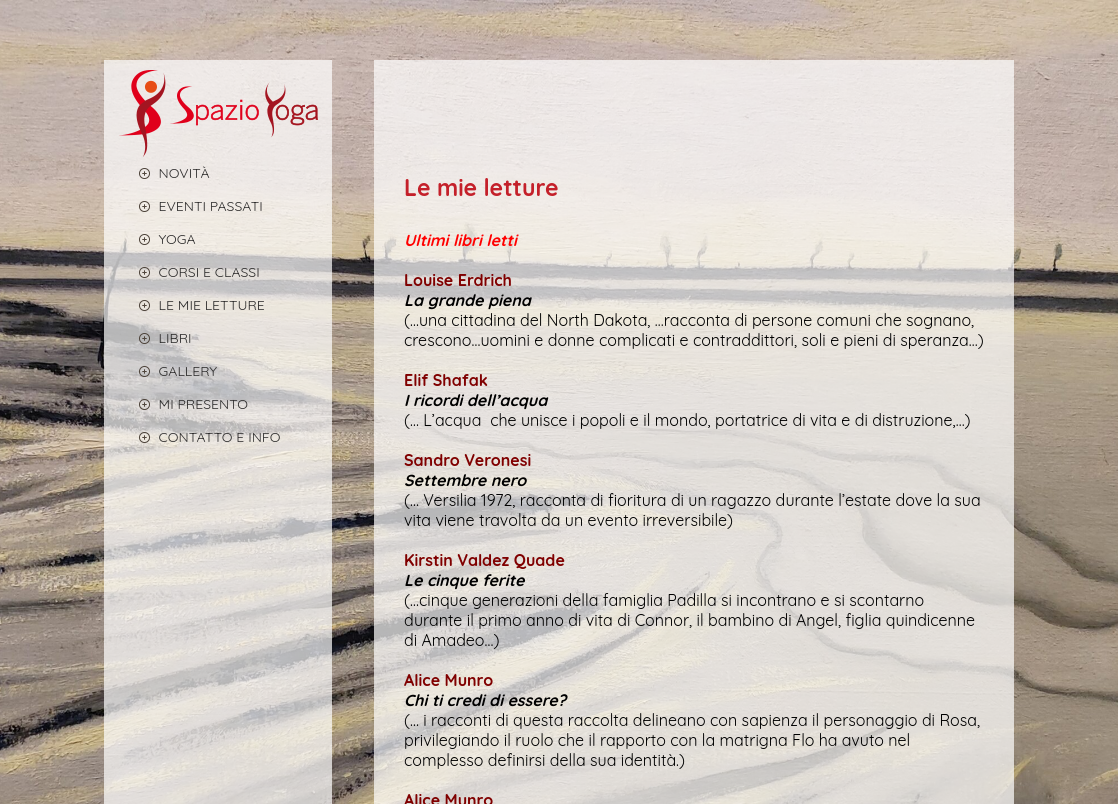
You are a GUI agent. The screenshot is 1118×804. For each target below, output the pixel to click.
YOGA (157, 238)
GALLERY (168, 370)
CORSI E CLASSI (189, 271)
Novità (164, 172)
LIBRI (155, 337)
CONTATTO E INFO (200, 436)
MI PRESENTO (184, 403)
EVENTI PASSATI (191, 205)
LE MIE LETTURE (192, 304)
